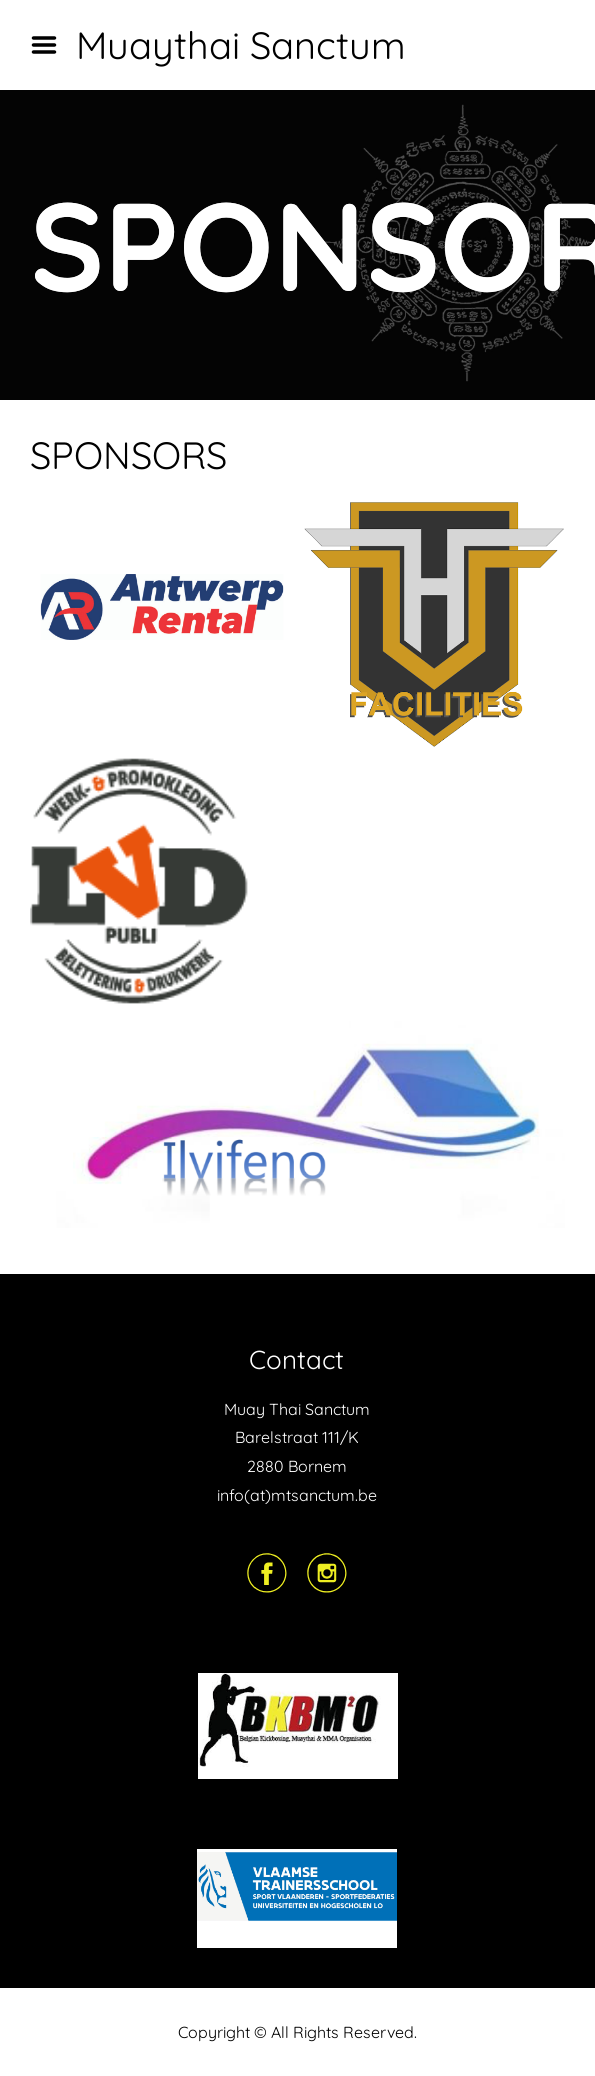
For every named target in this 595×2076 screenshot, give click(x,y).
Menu (51, 45)
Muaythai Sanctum (241, 45)
